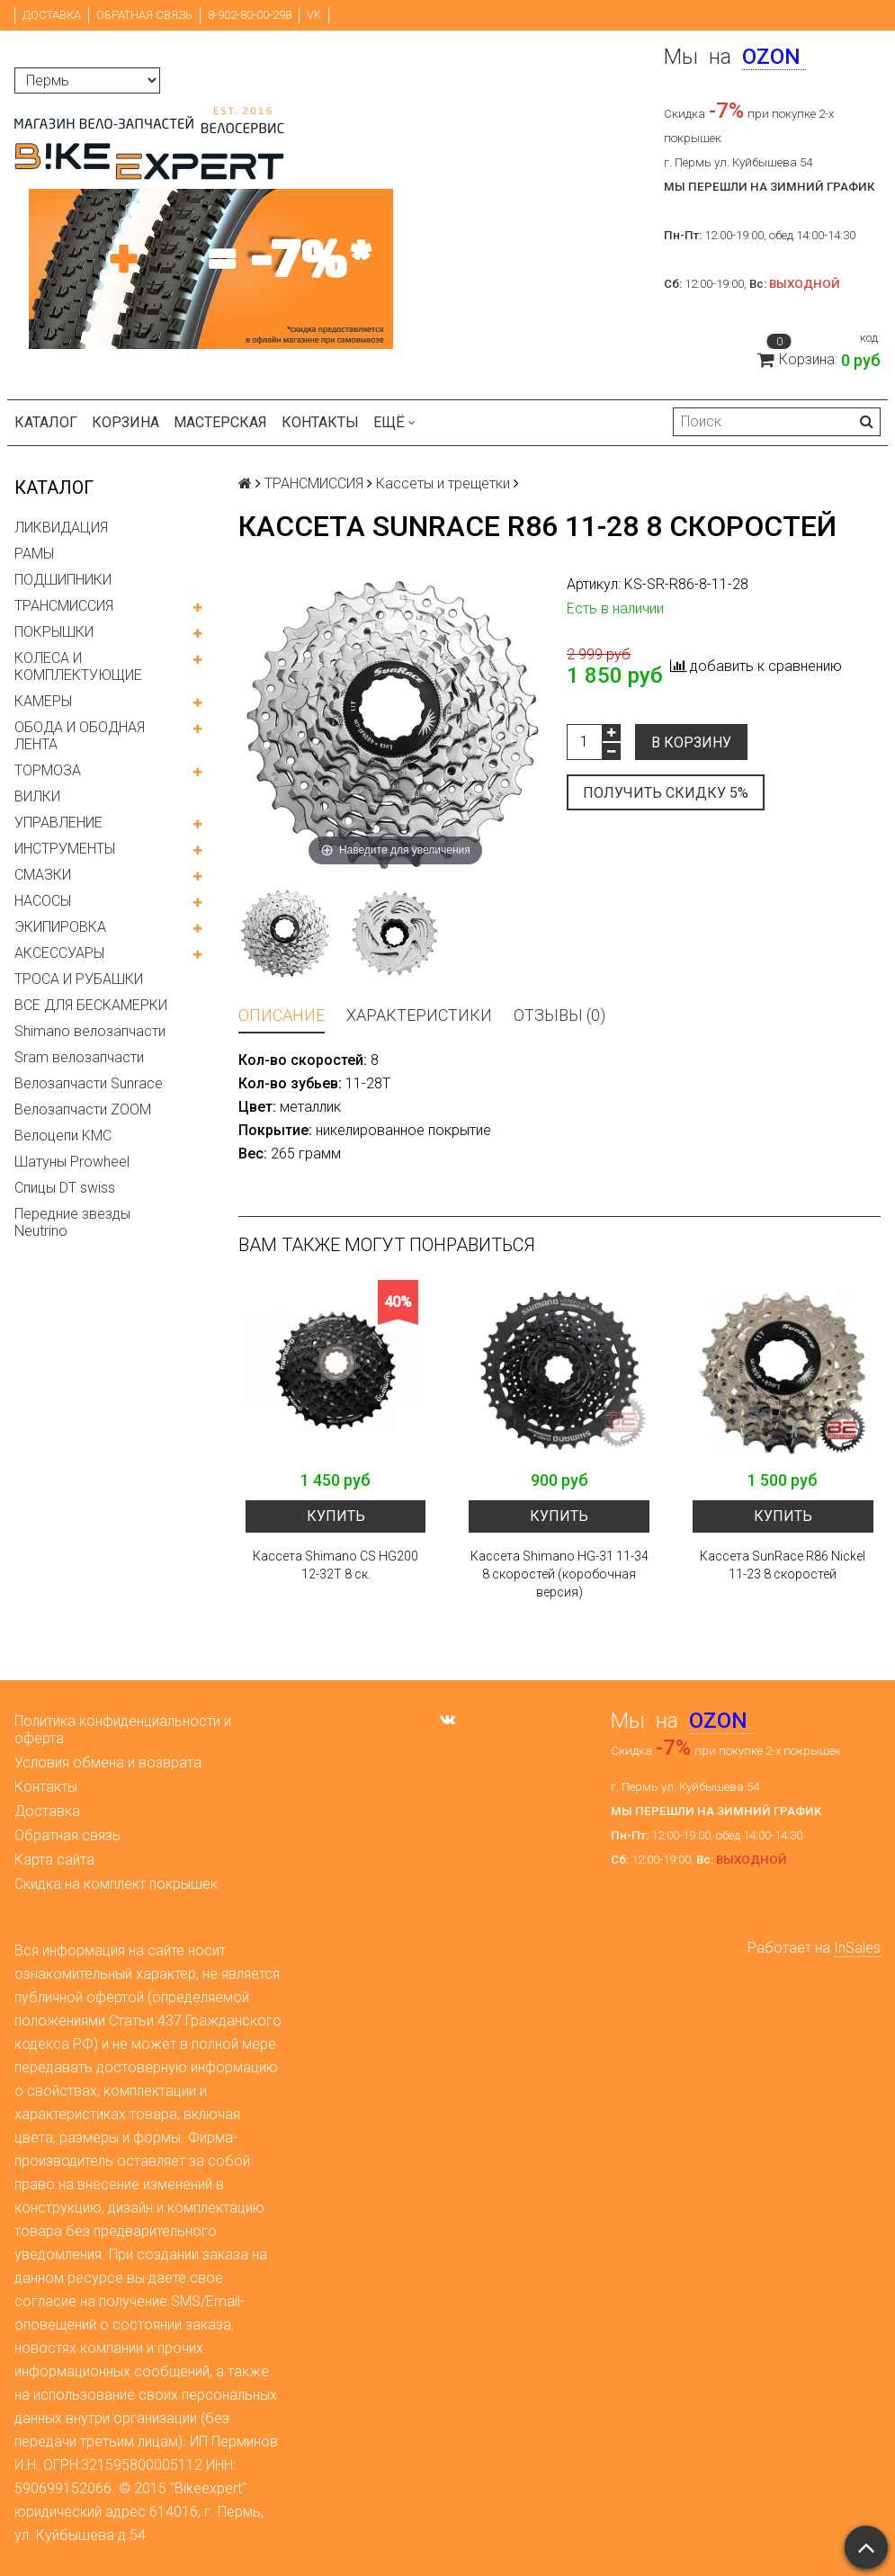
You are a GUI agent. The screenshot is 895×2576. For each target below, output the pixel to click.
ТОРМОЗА (47, 770)
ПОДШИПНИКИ (63, 579)
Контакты (320, 422)
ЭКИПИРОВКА (60, 926)
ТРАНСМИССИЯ (63, 605)
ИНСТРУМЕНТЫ (64, 848)
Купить (336, 1516)
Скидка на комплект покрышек (116, 1883)
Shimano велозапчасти (90, 1031)
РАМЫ (34, 553)
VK (314, 15)
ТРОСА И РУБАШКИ (78, 979)
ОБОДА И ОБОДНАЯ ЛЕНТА (79, 736)
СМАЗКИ (42, 874)
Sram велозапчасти (79, 1057)
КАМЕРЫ (43, 701)
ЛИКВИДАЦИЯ (61, 527)
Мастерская (220, 422)
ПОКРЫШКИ (54, 631)
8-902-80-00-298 (249, 15)
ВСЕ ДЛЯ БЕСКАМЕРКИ (90, 1005)
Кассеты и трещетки (443, 483)
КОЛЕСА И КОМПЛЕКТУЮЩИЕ (78, 666)
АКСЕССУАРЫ (59, 953)
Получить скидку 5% (665, 792)
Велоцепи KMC (63, 1135)
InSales (857, 1947)
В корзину (691, 742)
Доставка (51, 15)
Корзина (125, 422)
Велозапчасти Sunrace (88, 1083)
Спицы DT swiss (64, 1187)
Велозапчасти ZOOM (82, 1109)
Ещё (394, 422)
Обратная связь (144, 15)
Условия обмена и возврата (107, 1762)
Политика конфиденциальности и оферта (122, 1730)
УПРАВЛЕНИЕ (58, 822)
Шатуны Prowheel (72, 1161)
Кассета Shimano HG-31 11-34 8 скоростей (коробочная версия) (559, 1574)
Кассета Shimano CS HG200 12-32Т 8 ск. (335, 1565)
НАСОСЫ (42, 900)
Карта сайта (54, 1859)
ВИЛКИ (37, 796)
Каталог (45, 422)
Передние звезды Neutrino (72, 1222)
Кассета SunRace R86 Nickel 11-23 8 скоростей (782, 1565)
